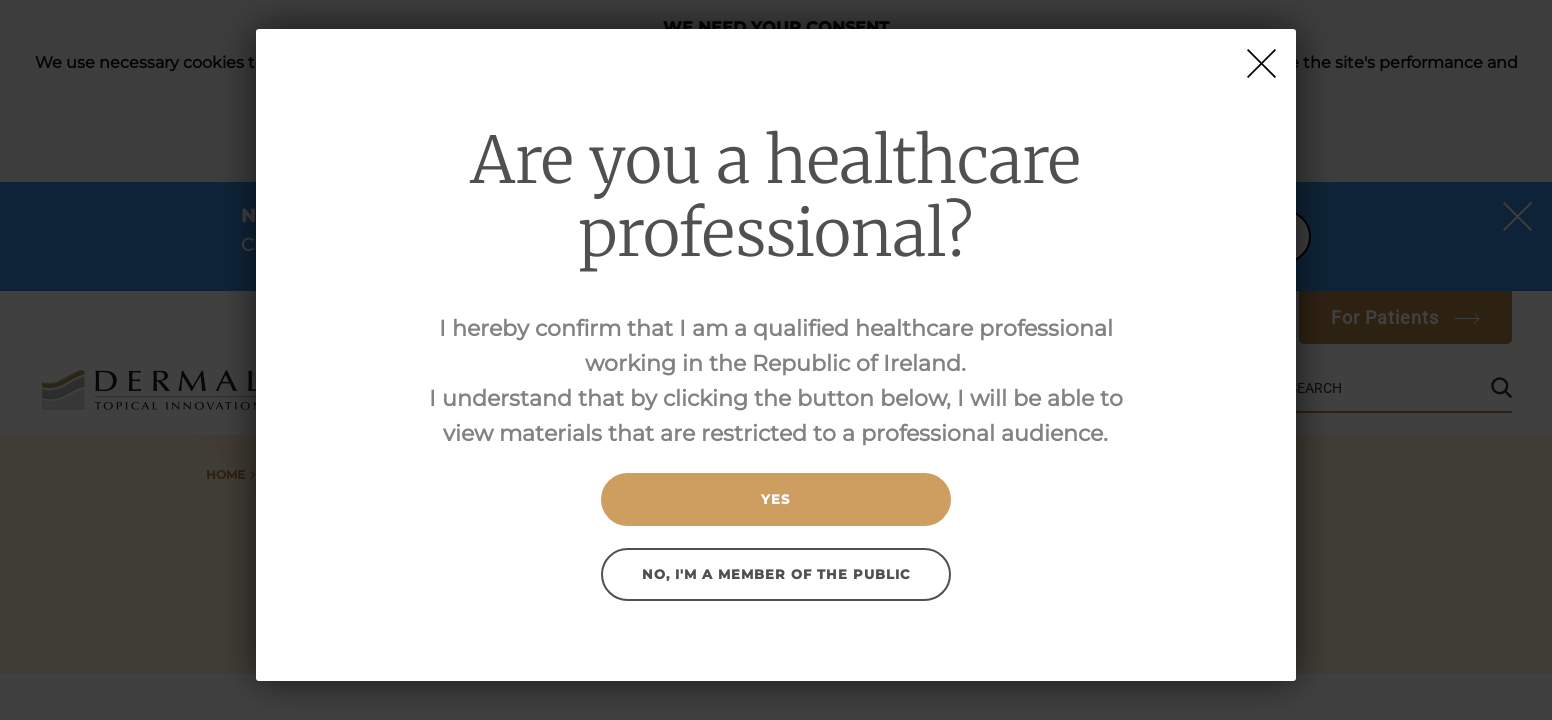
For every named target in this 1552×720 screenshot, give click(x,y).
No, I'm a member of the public (776, 574)
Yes (775, 499)
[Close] (1261, 63)
